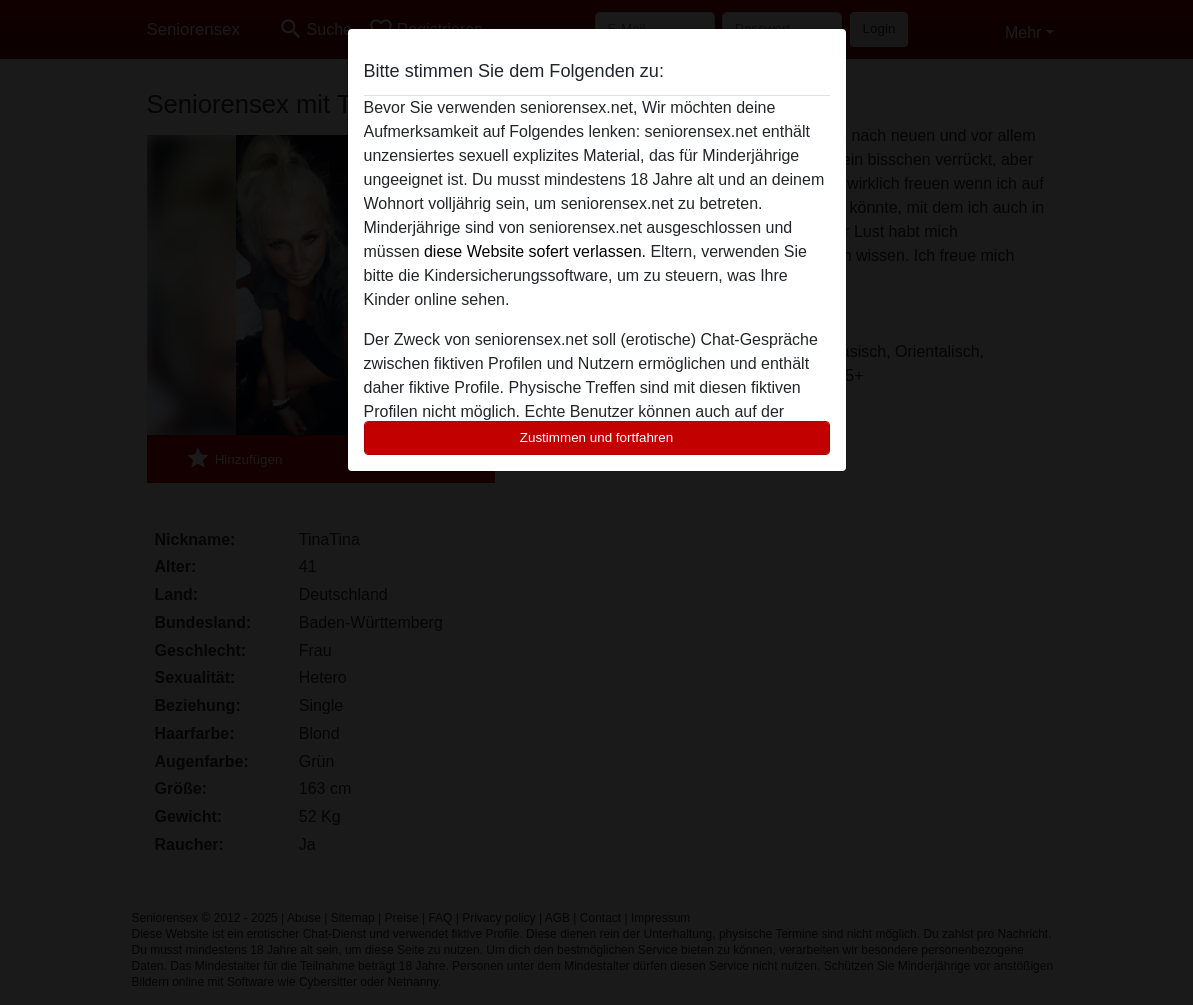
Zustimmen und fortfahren (597, 437)
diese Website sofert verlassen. (535, 251)
